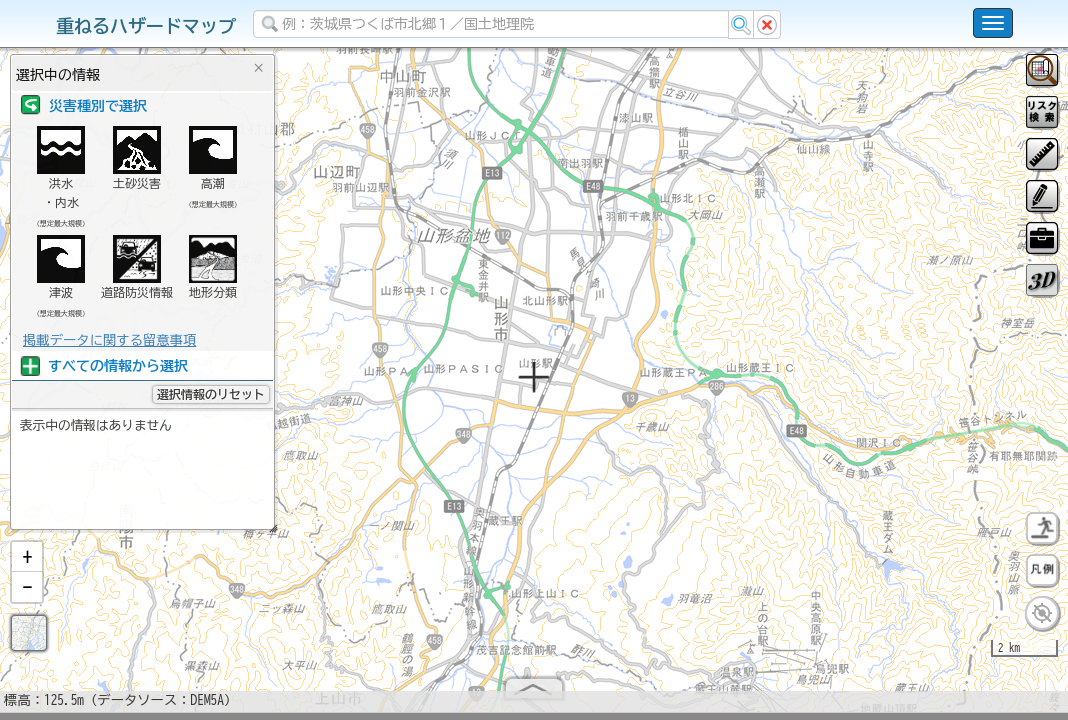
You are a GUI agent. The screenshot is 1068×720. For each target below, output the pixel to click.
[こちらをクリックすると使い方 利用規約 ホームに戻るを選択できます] (993, 23)
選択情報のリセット (211, 394)
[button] (27, 565)
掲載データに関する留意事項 (109, 340)
